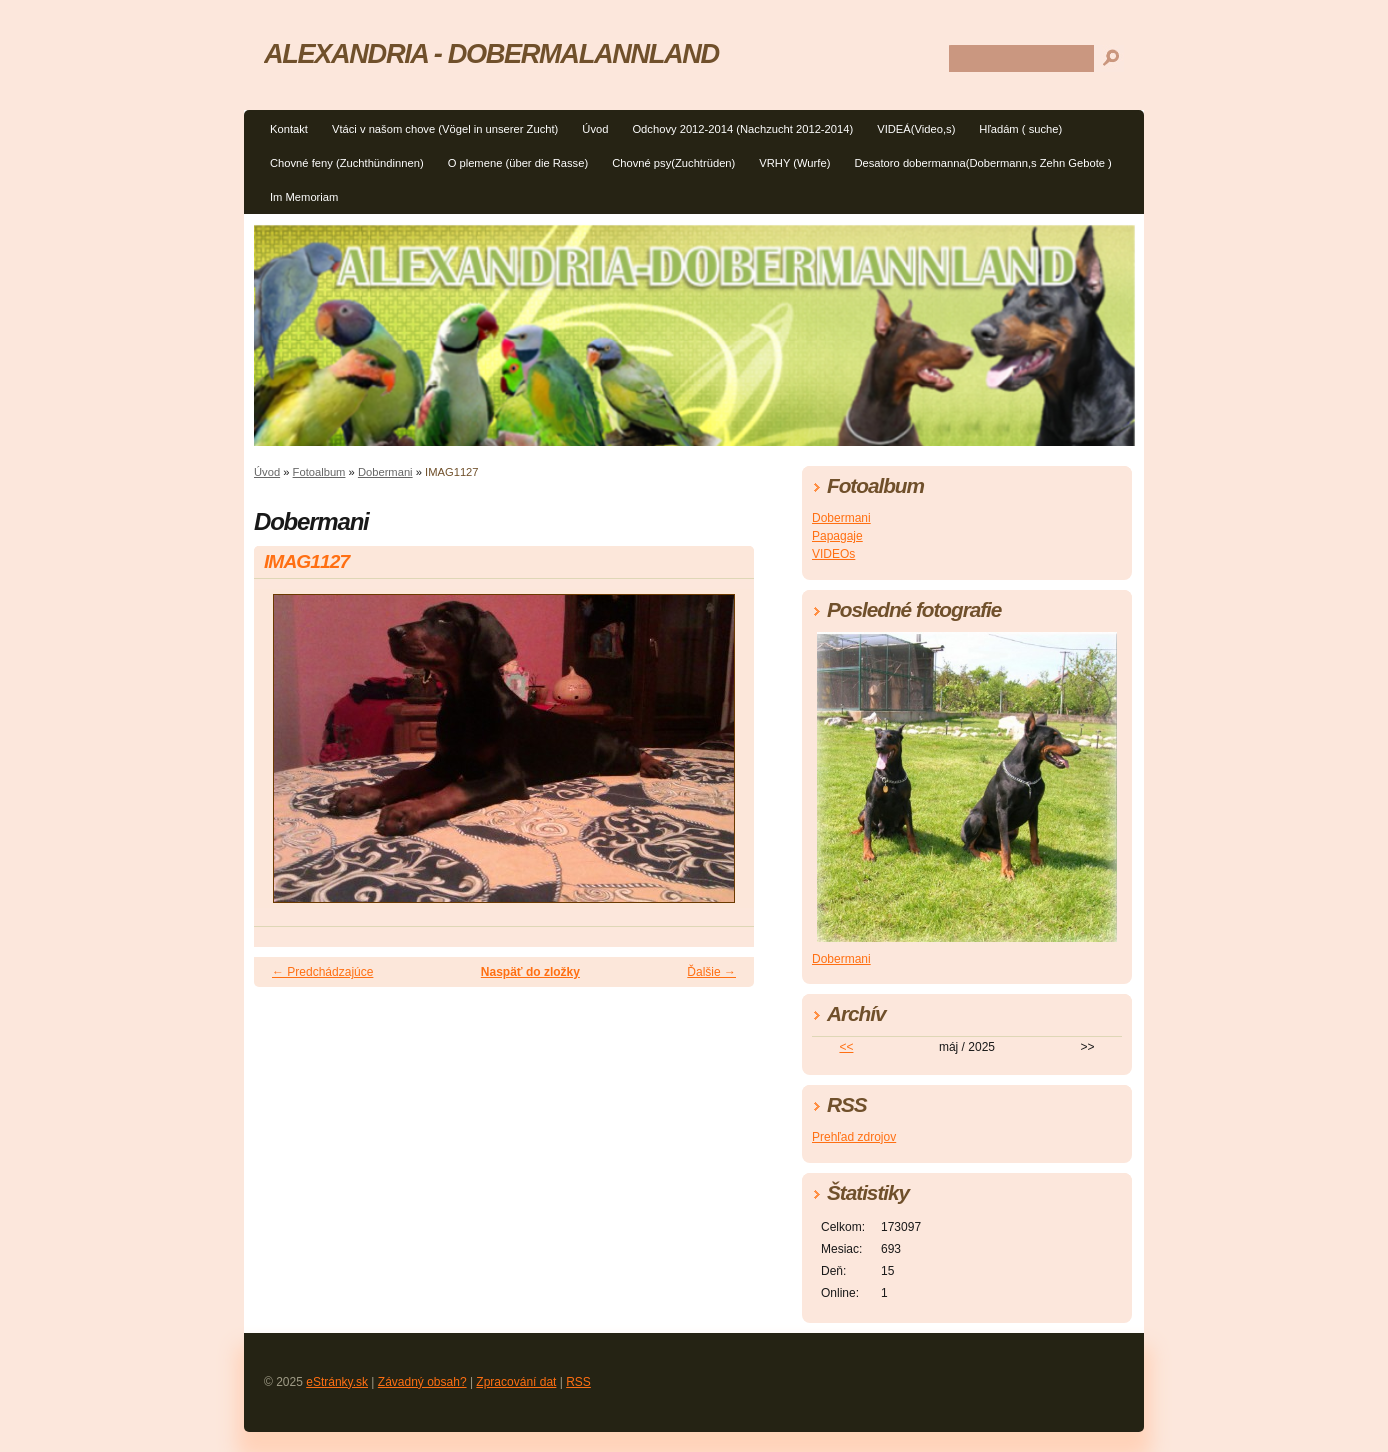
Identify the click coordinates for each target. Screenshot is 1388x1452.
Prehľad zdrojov (854, 1137)
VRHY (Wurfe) (794, 163)
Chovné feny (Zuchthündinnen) (347, 163)
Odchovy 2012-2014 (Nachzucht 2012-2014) (742, 129)
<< (846, 1047)
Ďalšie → (711, 972)
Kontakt (289, 129)
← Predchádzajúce (322, 972)
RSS (578, 1382)
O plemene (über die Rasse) (518, 163)
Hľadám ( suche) (1020, 129)
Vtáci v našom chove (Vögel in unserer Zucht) (445, 129)
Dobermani (385, 472)
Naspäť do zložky (530, 972)
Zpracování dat (516, 1382)
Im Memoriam (304, 197)
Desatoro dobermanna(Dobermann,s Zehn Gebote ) (982, 163)
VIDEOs (833, 554)
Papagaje (837, 536)
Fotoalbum (319, 472)
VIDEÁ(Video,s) (916, 129)
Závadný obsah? (422, 1382)
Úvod (595, 129)
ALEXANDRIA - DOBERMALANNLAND (491, 53)
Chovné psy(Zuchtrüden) (673, 163)
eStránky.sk (337, 1382)
